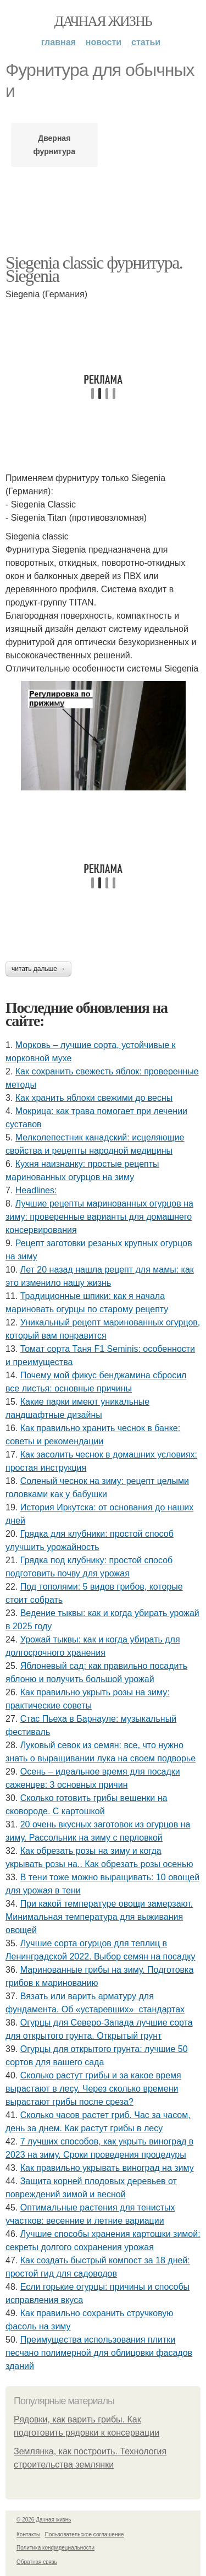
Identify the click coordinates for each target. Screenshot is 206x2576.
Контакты (28, 2534)
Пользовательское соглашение (84, 2534)
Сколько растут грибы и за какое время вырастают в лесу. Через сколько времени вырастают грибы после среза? (93, 2088)
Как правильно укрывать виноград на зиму (107, 2168)
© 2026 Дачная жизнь (43, 2520)
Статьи (145, 42)
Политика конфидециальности (55, 2548)
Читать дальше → (38, 969)
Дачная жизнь (103, 21)
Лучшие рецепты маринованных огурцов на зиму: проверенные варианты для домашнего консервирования (99, 1217)
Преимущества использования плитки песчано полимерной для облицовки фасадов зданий (98, 2353)
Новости (103, 42)
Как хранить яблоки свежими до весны (94, 1098)
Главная (58, 42)
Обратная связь (36, 2562)
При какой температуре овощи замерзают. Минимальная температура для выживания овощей (99, 1917)
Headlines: (36, 1190)
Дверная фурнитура (54, 145)
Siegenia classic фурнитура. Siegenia (93, 269)
